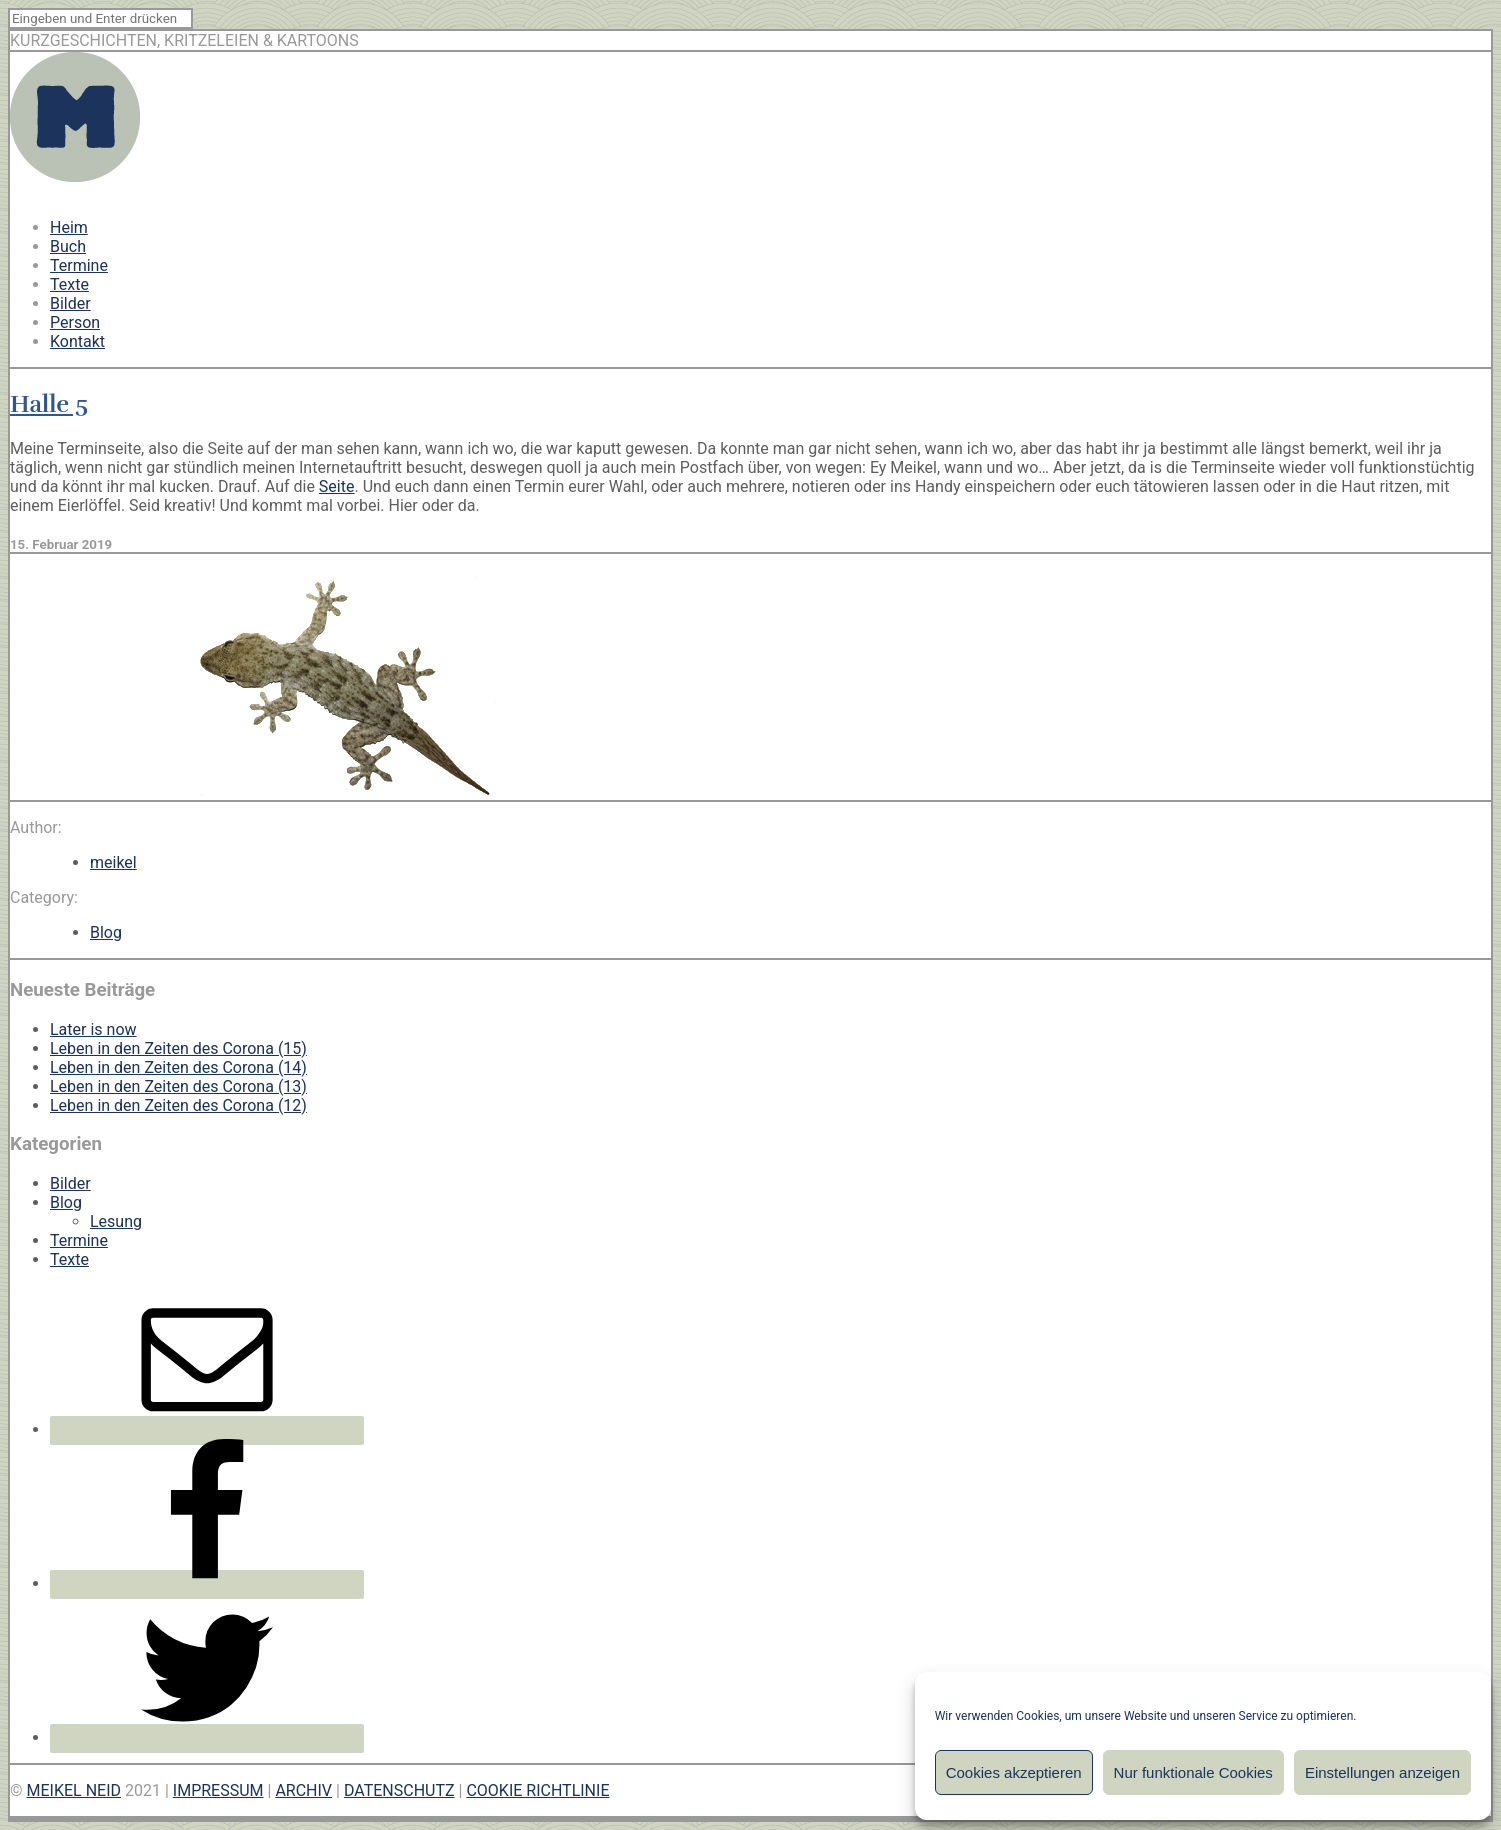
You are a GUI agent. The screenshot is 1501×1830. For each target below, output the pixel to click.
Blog (106, 932)
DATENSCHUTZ (399, 1790)
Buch (68, 246)
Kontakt (77, 341)
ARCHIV (303, 1790)
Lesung (116, 1221)
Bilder (70, 303)
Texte (69, 284)
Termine (79, 265)
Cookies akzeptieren (1014, 1772)
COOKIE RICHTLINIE (537, 1790)
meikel (113, 862)
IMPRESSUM (218, 1790)
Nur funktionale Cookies (1193, 1772)
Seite (337, 486)
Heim (69, 227)
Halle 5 (49, 404)
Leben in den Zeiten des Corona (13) (178, 1086)
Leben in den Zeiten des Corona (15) (178, 1048)
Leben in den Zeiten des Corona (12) (178, 1105)
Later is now (93, 1029)
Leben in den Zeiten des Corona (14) (178, 1067)
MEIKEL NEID (74, 1790)
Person (75, 322)
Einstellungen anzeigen (1382, 1772)
